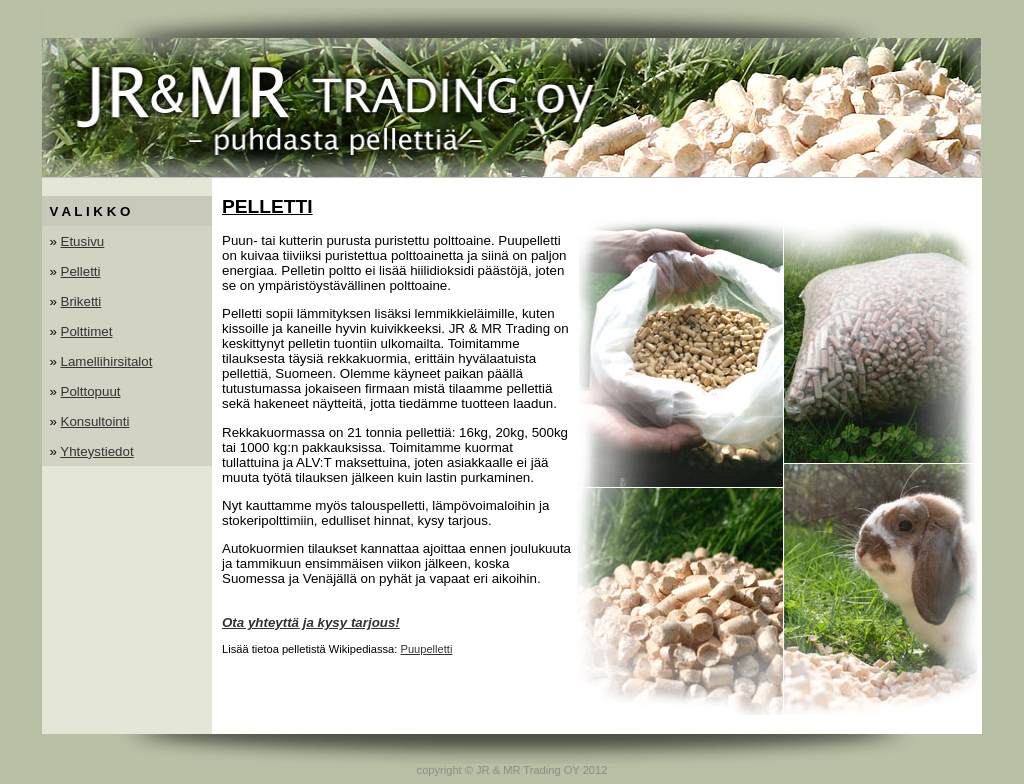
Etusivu (83, 241)
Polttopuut (91, 391)
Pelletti (81, 271)
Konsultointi (95, 421)
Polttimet (87, 331)
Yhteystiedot (96, 451)
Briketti (81, 301)
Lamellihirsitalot (107, 361)
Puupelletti (426, 649)
